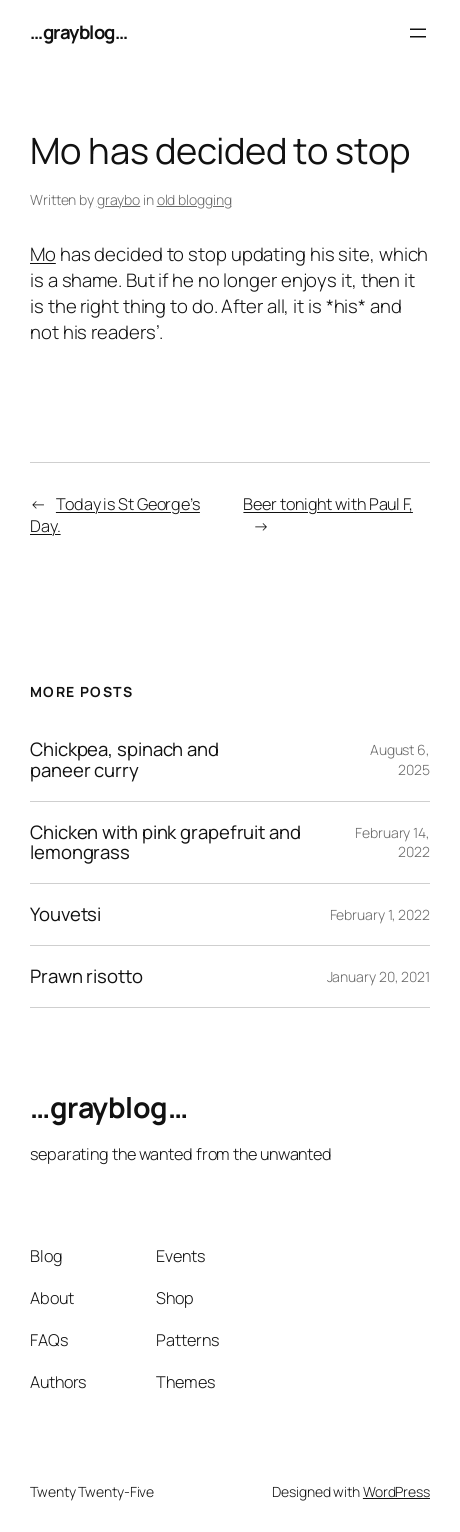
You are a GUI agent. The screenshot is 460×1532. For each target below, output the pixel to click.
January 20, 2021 (378, 976)
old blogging (194, 199)
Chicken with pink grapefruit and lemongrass (165, 843)
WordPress (396, 1491)
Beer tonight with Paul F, (328, 504)
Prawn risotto (86, 976)
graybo (118, 199)
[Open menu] (418, 33)
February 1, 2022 (380, 914)
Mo (43, 254)
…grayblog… (78, 32)
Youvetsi (65, 914)
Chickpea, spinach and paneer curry (124, 760)
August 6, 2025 (400, 759)
